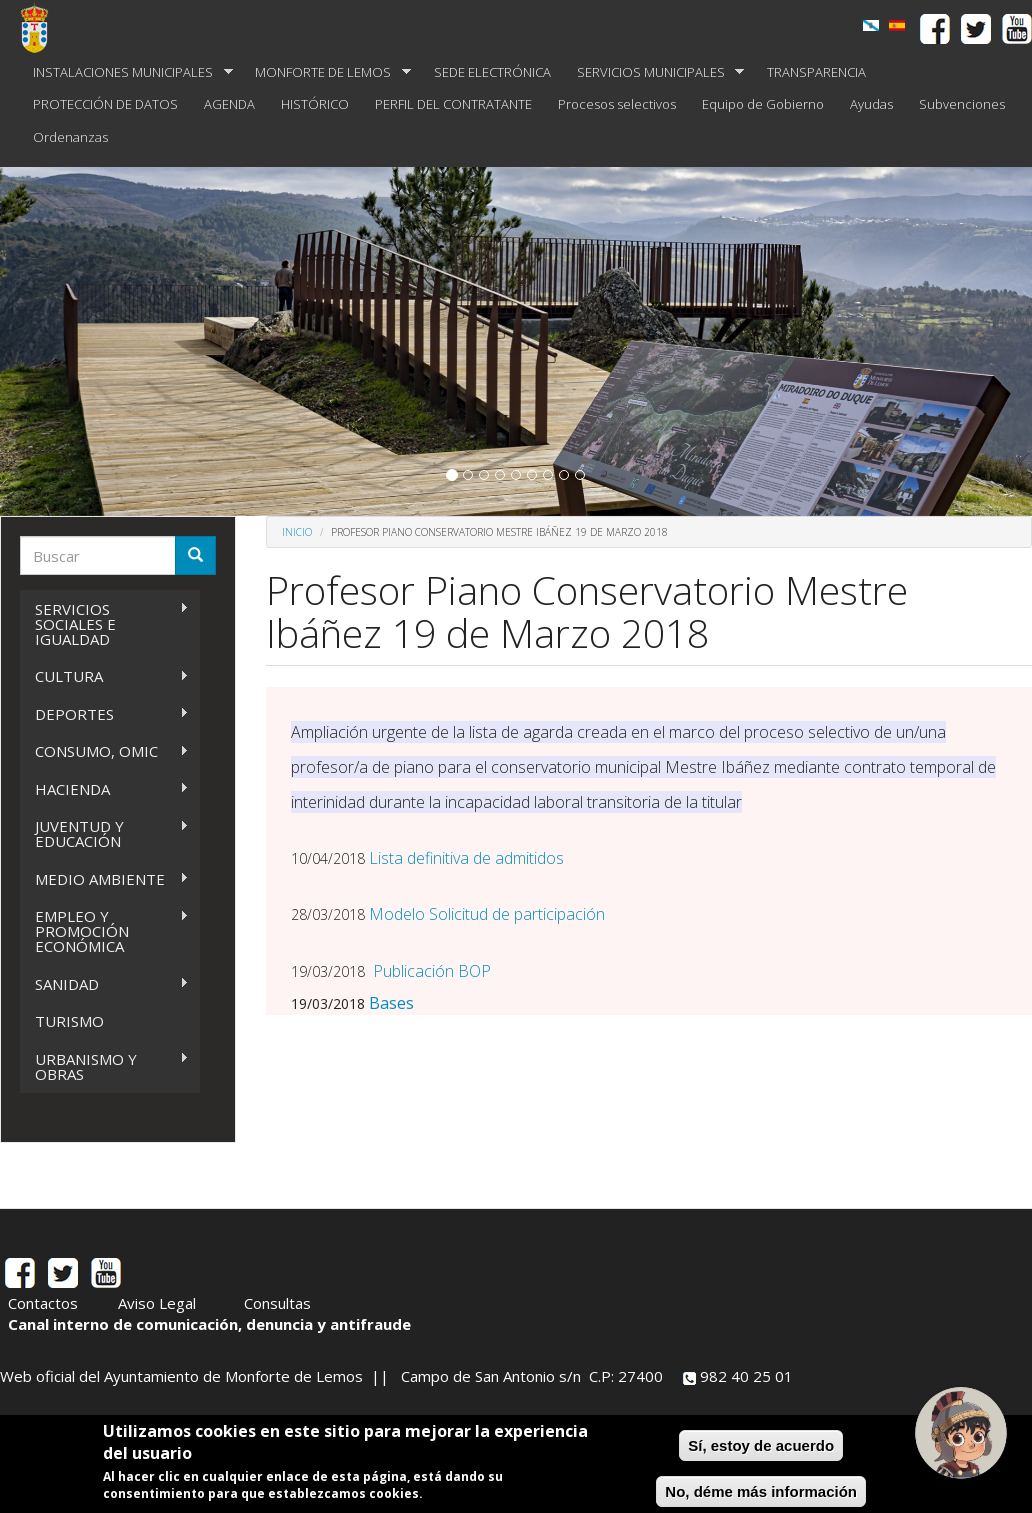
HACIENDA (104, 789)
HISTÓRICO (315, 104)
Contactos (43, 1303)
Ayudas (871, 104)
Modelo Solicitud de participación (487, 914)
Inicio (297, 532)
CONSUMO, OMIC (104, 751)
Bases (391, 1003)
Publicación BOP (432, 971)
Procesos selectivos (617, 104)
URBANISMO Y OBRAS (104, 1066)
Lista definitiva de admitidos (466, 858)
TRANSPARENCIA (816, 72)
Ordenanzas (70, 137)
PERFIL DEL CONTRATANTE (453, 104)
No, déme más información (761, 1491)
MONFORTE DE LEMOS (326, 72)
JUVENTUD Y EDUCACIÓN (104, 833)
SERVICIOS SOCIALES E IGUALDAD (104, 624)
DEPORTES (104, 714)
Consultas (277, 1303)
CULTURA (104, 676)
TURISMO (69, 1021)
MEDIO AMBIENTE (104, 879)
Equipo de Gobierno (763, 104)
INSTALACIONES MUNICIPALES (126, 72)
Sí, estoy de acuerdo (761, 1445)
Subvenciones (962, 104)
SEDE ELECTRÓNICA (492, 72)
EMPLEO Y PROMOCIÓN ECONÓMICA (104, 931)
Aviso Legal (157, 1303)
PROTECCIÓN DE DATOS (105, 104)
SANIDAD (104, 984)
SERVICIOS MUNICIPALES (654, 72)
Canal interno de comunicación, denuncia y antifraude (209, 1324)
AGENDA (229, 104)
